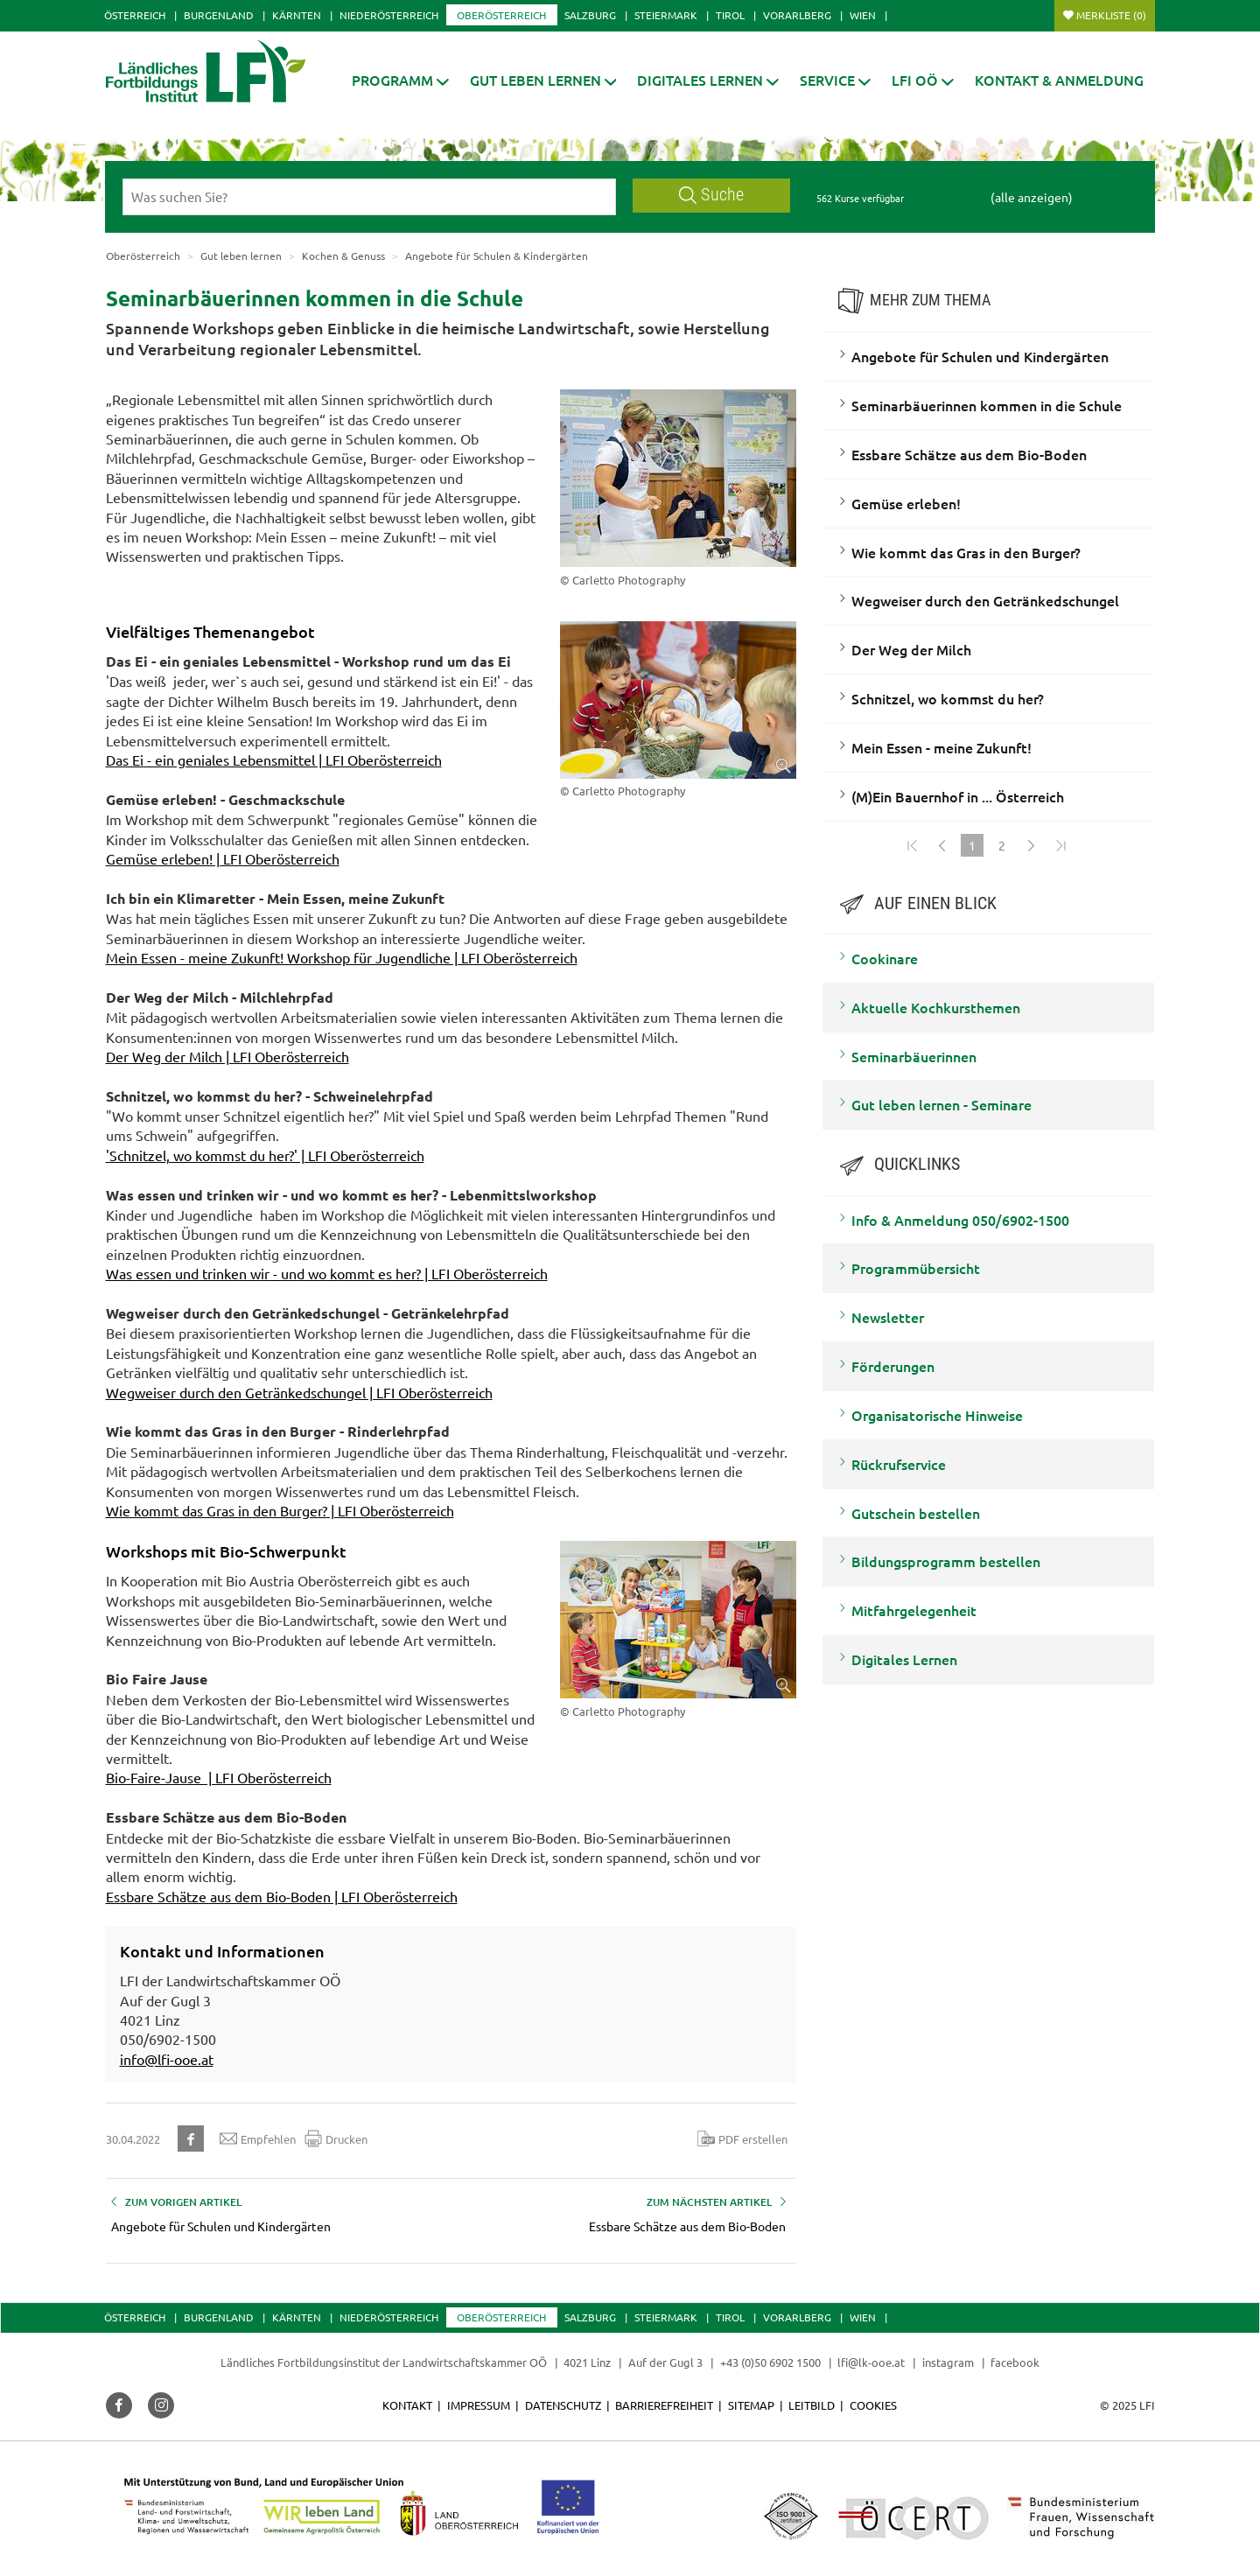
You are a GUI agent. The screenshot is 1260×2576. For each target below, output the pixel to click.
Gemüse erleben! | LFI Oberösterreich (223, 858)
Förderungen (892, 1366)
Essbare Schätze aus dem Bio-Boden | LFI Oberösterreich (282, 1896)
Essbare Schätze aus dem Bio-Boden (969, 454)
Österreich (134, 15)
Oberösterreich (501, 15)
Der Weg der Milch (911, 649)
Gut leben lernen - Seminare (941, 1104)
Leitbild (811, 2405)
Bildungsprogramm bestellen (945, 1561)
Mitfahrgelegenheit (913, 1610)
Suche (711, 195)
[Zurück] (942, 845)
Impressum (478, 2405)
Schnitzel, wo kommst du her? (947, 698)
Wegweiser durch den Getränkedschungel (985, 600)
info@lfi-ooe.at (167, 2059)
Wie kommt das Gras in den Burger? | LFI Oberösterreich (280, 1510)
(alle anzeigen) (1031, 197)
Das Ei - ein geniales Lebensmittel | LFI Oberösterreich (274, 759)
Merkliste (1111, 15)
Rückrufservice (898, 1464)
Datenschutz (563, 2405)
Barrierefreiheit (664, 2405)
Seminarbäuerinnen (913, 1056)
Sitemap (751, 2405)
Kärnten (296, 15)
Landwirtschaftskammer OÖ (474, 2362)
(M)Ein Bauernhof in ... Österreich (957, 796)
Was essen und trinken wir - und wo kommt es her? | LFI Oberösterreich (327, 1273)
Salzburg (590, 15)
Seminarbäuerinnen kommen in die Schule (986, 405)
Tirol (730, 15)
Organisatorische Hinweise (937, 1414)
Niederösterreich (389, 15)
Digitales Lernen (904, 1659)
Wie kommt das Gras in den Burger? (966, 552)
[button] (400, 80)
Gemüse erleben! (906, 503)
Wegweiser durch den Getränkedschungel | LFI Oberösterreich (299, 1392)
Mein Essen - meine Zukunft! (941, 747)
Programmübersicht (915, 1268)
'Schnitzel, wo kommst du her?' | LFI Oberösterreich (265, 1155)
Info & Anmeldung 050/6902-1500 (960, 1219)
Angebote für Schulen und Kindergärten (980, 356)
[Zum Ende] (1061, 845)
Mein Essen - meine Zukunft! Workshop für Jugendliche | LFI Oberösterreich (342, 957)
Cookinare (884, 958)
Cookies (873, 2405)
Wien (863, 15)
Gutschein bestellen (915, 1512)
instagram (948, 2362)
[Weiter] (1031, 845)
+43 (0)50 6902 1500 (770, 2362)
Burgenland (219, 15)
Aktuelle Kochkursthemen (935, 1007)
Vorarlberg (797, 15)
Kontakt (407, 2405)
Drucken (336, 2138)
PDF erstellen (742, 2138)
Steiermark (665, 15)
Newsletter (887, 1316)
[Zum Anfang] (912, 845)
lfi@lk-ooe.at (871, 2362)
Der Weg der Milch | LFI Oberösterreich (227, 1056)
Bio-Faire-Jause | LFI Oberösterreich (219, 1777)
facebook (1015, 2362)
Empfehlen (258, 2138)
